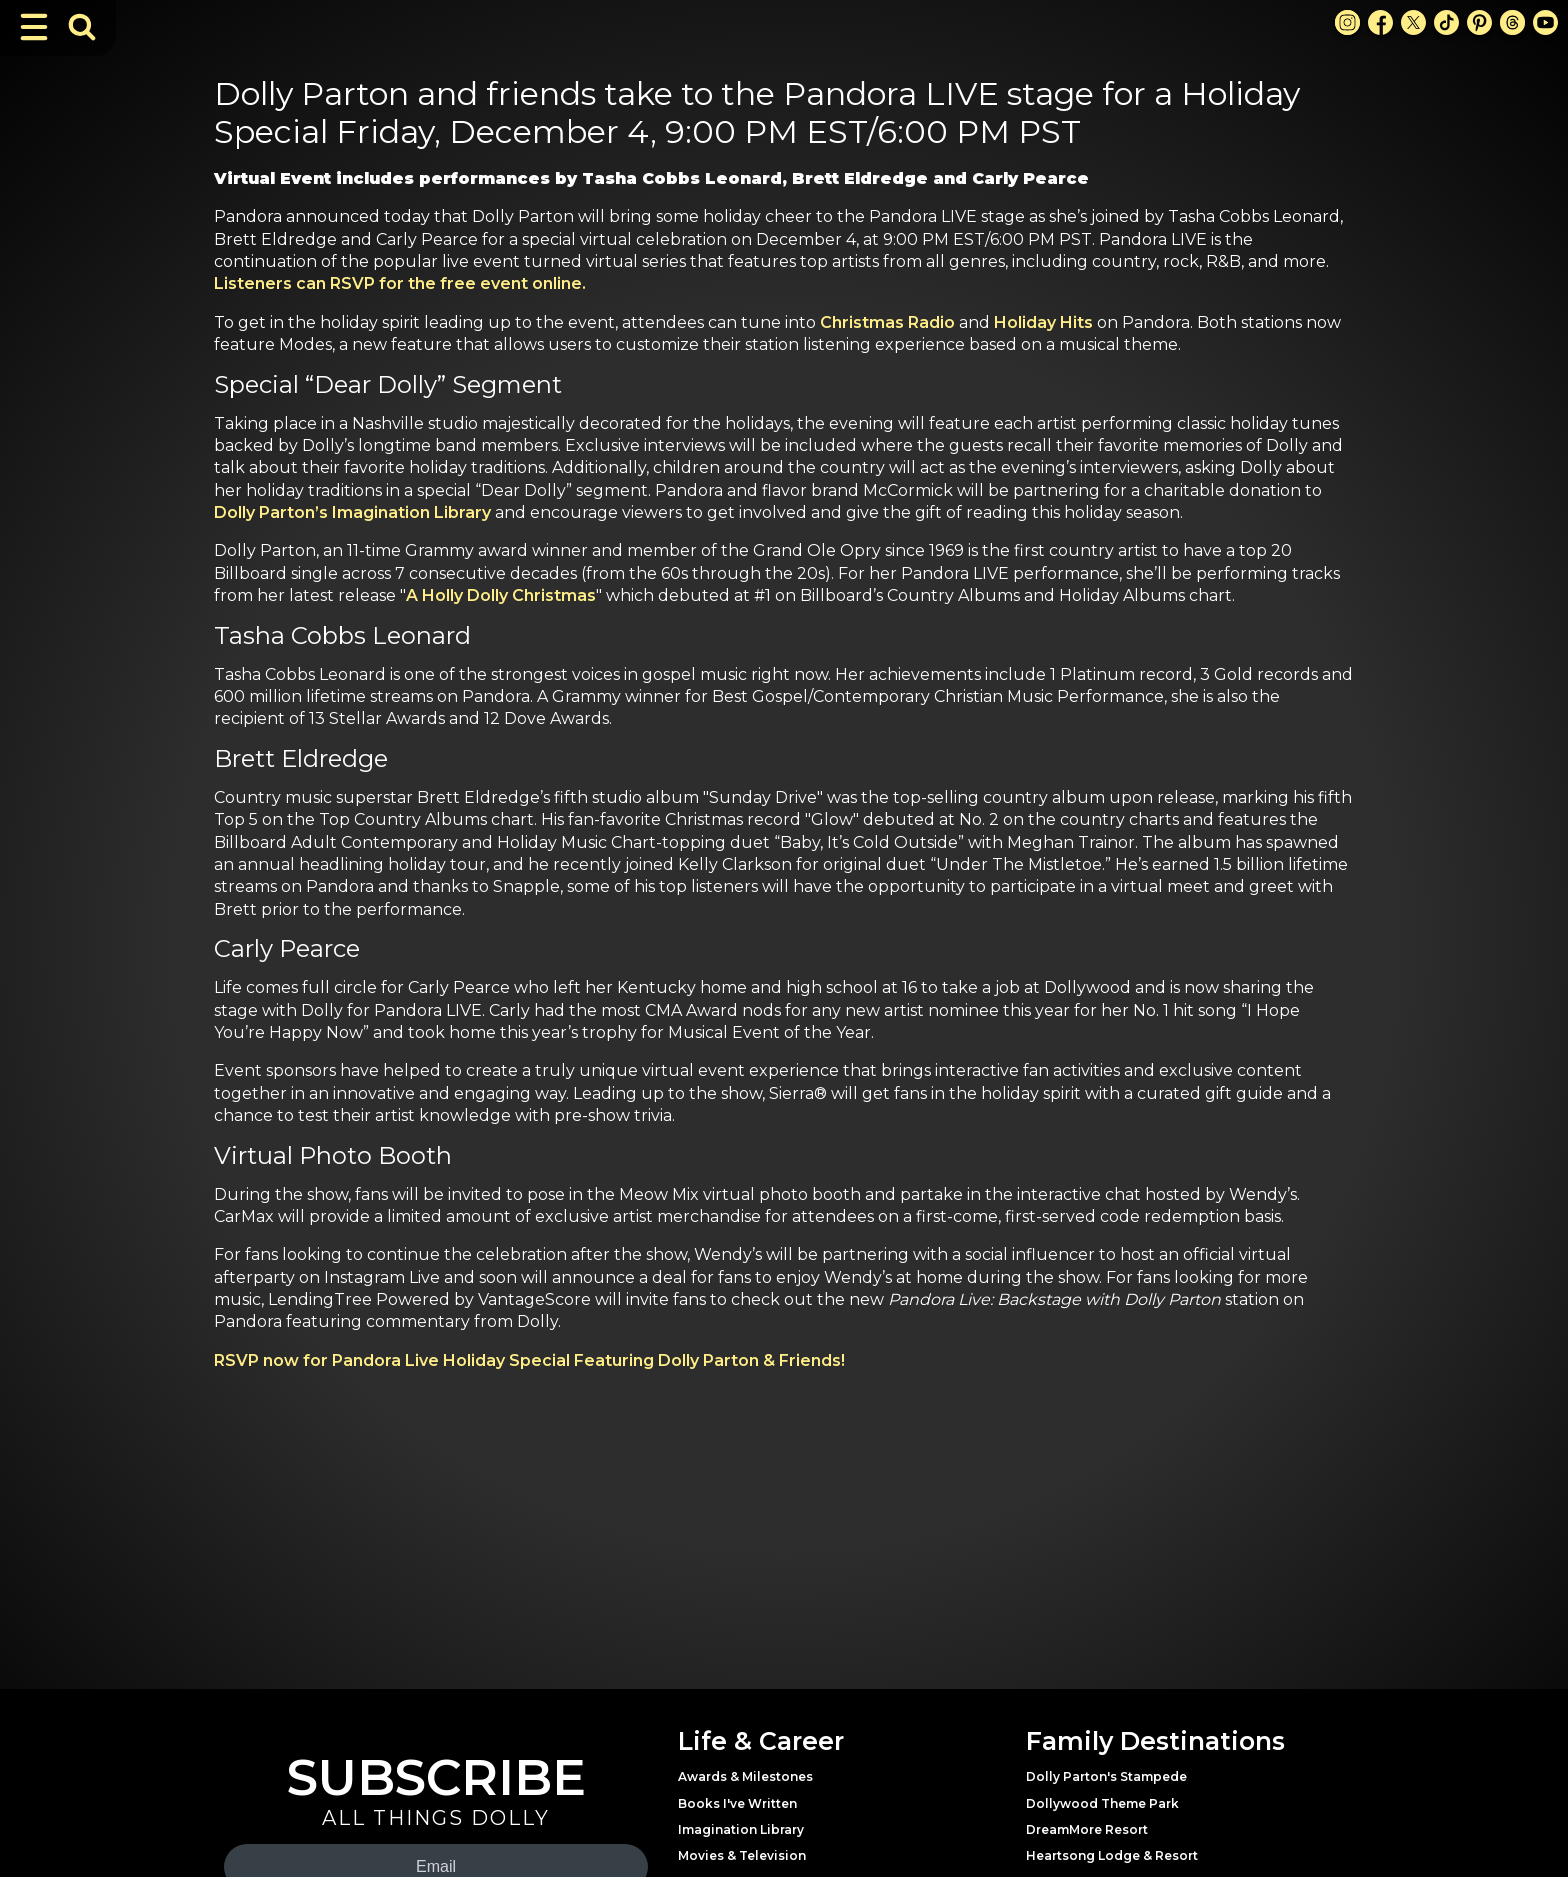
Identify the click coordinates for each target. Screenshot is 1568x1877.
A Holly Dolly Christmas (501, 595)
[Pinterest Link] (1479, 22)
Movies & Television (742, 1855)
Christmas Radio (887, 322)
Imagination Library (741, 1829)
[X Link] (1413, 22)
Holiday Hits (1043, 322)
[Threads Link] (1512, 22)
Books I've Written (737, 1803)
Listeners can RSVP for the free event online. (400, 283)
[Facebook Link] (1380, 22)
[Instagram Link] (1347, 22)
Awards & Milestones (745, 1776)
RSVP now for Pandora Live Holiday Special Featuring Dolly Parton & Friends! (529, 1360)
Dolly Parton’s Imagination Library (352, 512)
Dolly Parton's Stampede (1106, 1776)
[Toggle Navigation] (34, 27)
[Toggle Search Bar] (82, 27)
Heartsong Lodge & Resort (1112, 1855)
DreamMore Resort (1087, 1829)
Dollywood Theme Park (1102, 1803)
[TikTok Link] (1446, 22)
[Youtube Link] (1545, 22)
